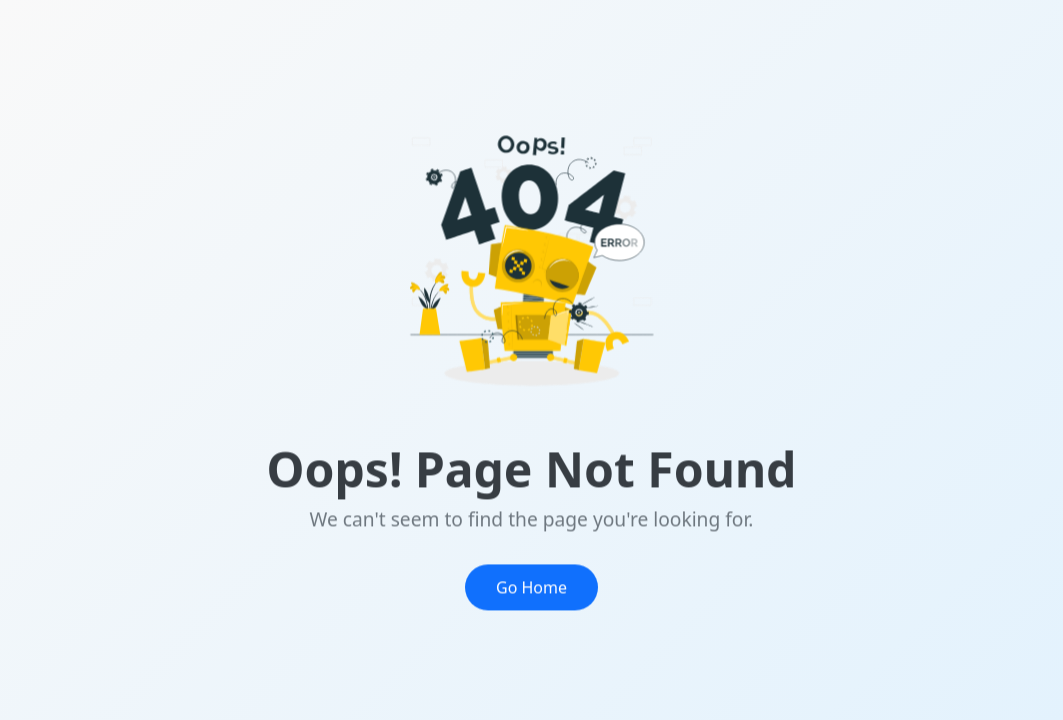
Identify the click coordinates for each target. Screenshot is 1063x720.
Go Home (531, 595)
